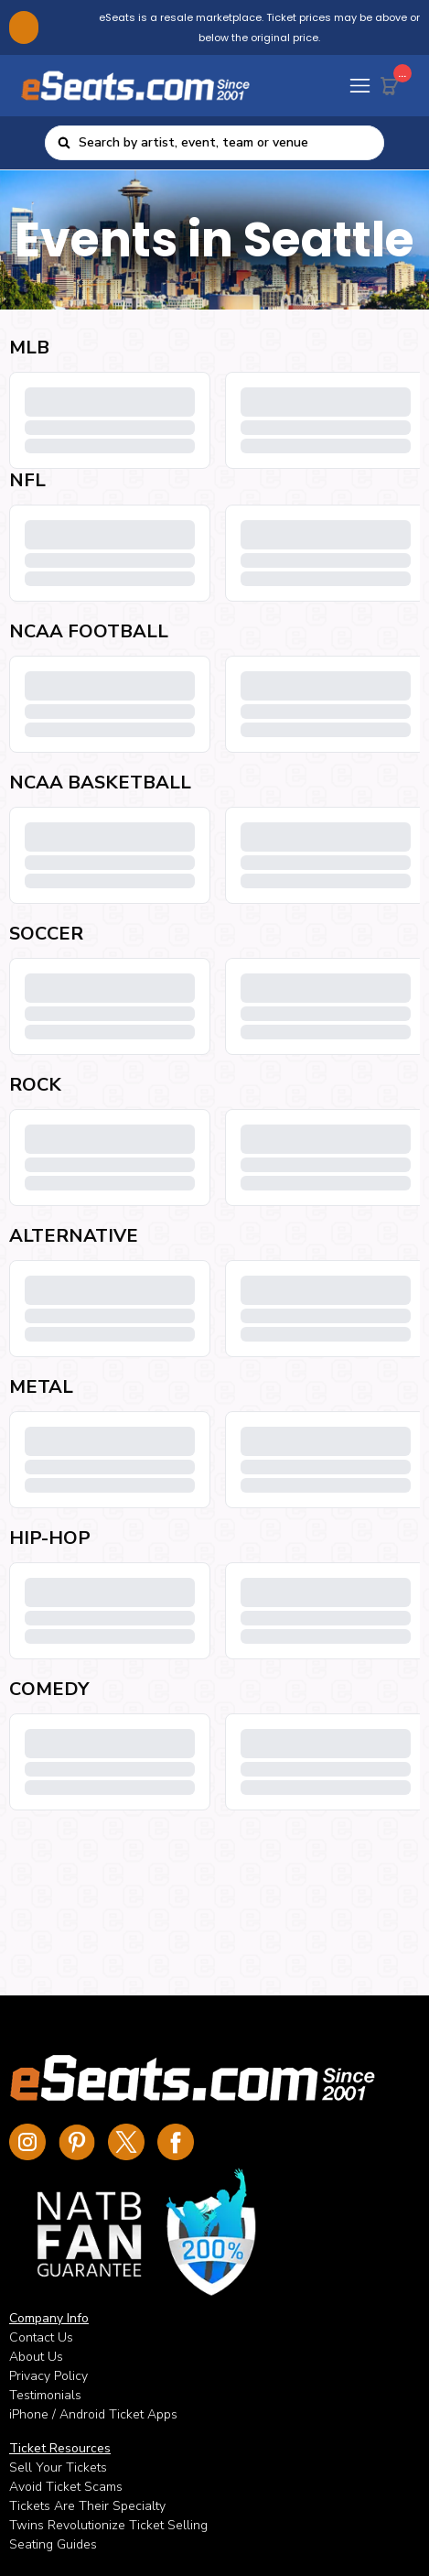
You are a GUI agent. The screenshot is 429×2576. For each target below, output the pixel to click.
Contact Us (41, 2337)
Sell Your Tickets (58, 2467)
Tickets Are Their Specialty (87, 2506)
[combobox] (225, 142)
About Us (36, 2356)
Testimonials (45, 2395)
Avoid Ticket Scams (66, 2486)
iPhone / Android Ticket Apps (93, 2414)
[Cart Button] (393, 82)
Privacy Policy (48, 2376)
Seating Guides (53, 2544)
